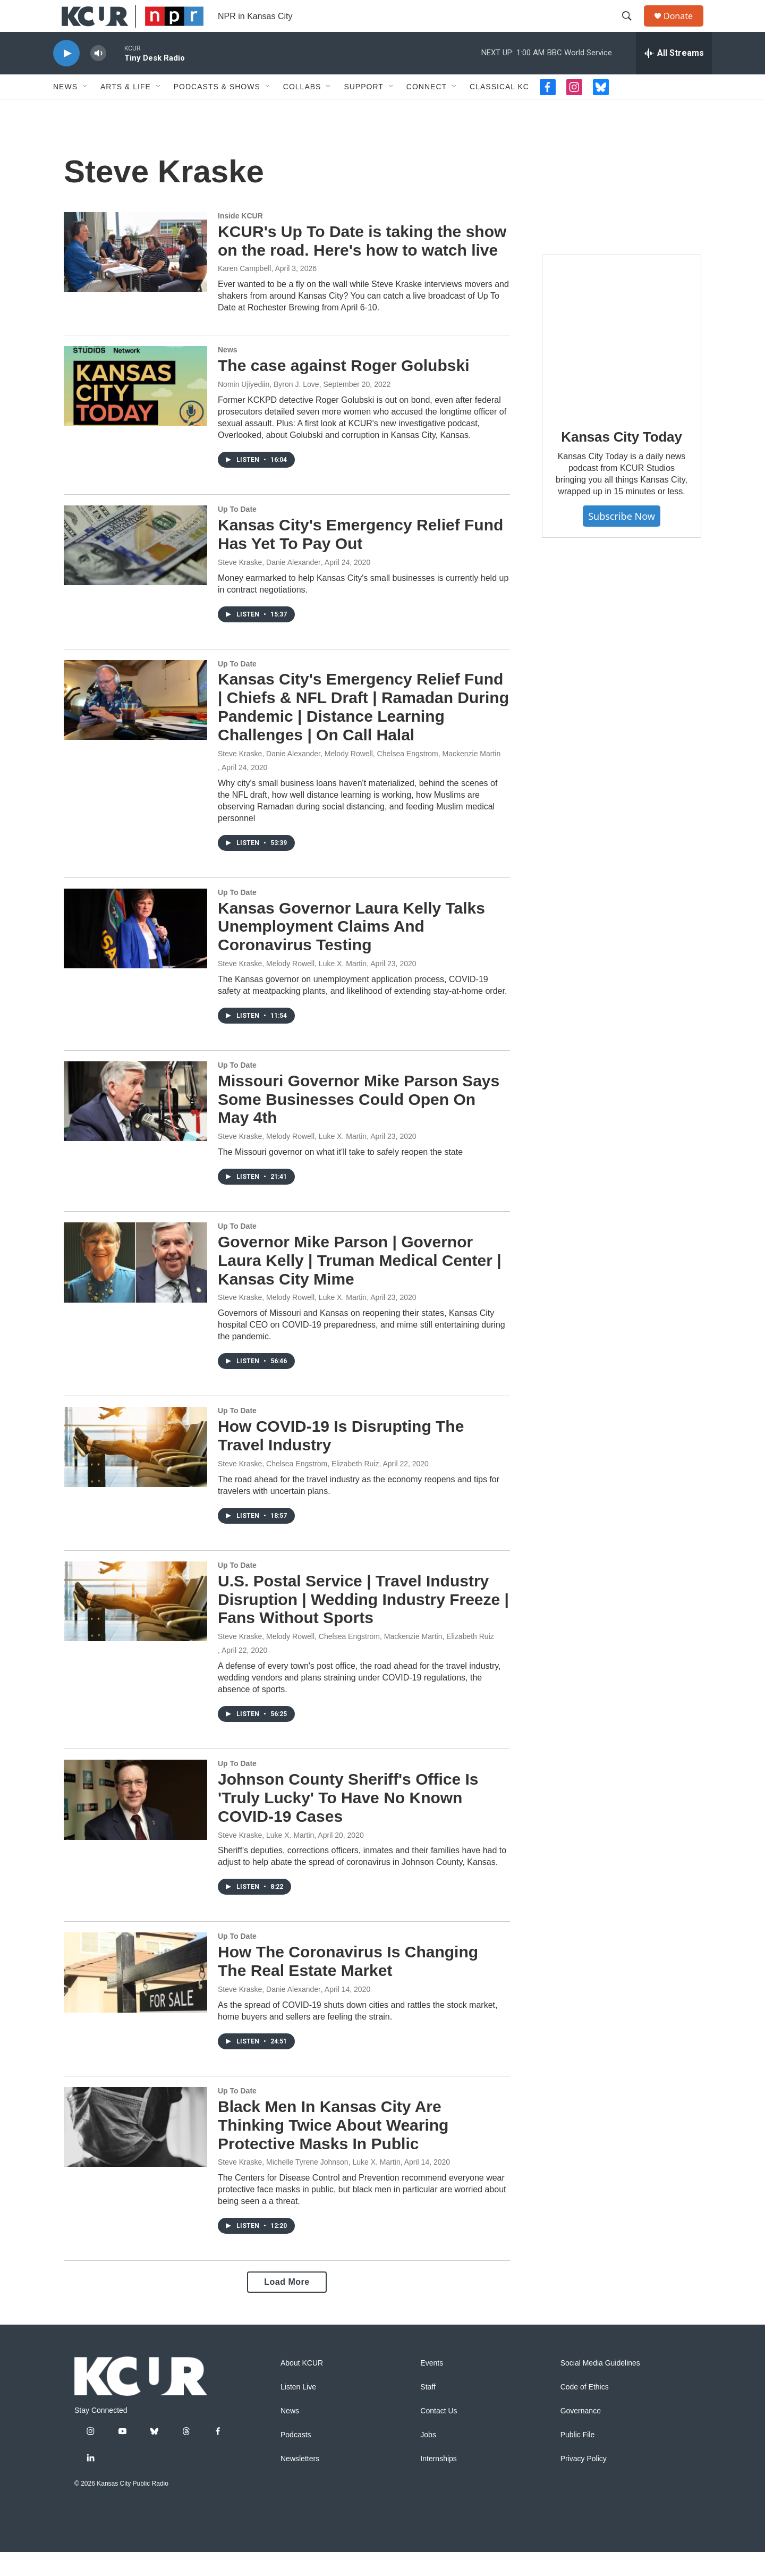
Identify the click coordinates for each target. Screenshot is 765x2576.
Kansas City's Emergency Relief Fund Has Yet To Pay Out (360, 558)
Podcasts (295, 2459)
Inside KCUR (240, 239)
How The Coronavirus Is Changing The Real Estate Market (348, 1985)
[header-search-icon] (632, 28)
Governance (580, 2435)
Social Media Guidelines (600, 2387)
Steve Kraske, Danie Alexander (269, 586)
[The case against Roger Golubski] (135, 410)
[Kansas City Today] (621, 358)
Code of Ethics (584, 2411)
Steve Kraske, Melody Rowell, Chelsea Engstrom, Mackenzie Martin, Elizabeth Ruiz (356, 1660)
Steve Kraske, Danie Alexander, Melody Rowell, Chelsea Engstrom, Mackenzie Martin (359, 777)
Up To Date (237, 533)
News (65, 110)
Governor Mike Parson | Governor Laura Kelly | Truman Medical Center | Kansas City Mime (360, 1284)
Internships (438, 2483)
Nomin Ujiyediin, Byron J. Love (268, 408)
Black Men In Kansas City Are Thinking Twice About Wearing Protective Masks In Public (333, 2149)
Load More (286, 2305)
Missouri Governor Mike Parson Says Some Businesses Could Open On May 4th (358, 1123)
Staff (428, 2411)
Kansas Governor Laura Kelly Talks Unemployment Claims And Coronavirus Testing (351, 950)
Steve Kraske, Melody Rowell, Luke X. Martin (292, 987)
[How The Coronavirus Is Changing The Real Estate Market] (135, 1996)
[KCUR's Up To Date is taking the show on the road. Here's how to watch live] (135, 276)
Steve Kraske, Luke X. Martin (266, 1859)
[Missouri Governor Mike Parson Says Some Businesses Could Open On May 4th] (135, 1125)
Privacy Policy (583, 2483)
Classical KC (499, 110)
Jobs (428, 2459)
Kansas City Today (621, 461)
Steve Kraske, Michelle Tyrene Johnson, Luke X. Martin (309, 2186)
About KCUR (301, 2387)
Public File (577, 2459)
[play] (66, 77)
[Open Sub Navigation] (85, 110)
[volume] (98, 77)
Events (431, 2387)
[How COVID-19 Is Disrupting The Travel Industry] (135, 1470)
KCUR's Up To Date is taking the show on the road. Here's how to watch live (362, 265)
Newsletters (299, 2483)
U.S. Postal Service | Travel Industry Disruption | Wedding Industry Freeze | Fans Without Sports (363, 1623)
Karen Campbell (244, 292)
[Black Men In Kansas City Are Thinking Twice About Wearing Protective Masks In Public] (135, 2151)
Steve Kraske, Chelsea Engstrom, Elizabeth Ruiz (298, 1487)
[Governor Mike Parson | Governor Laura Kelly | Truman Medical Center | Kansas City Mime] (135, 1286)
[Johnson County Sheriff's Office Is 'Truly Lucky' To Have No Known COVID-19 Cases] (135, 1823)
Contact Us (438, 2435)
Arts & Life (125, 110)
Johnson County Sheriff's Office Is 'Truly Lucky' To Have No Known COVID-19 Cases (348, 1821)
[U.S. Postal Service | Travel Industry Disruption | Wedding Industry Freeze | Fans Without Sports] (135, 1625)
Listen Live (298, 2411)
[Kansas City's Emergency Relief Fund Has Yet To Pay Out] (135, 569)
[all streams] (674, 77)
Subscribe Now (621, 540)
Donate (684, 27)
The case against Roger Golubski (343, 389)
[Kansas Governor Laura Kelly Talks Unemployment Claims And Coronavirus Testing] (135, 952)
